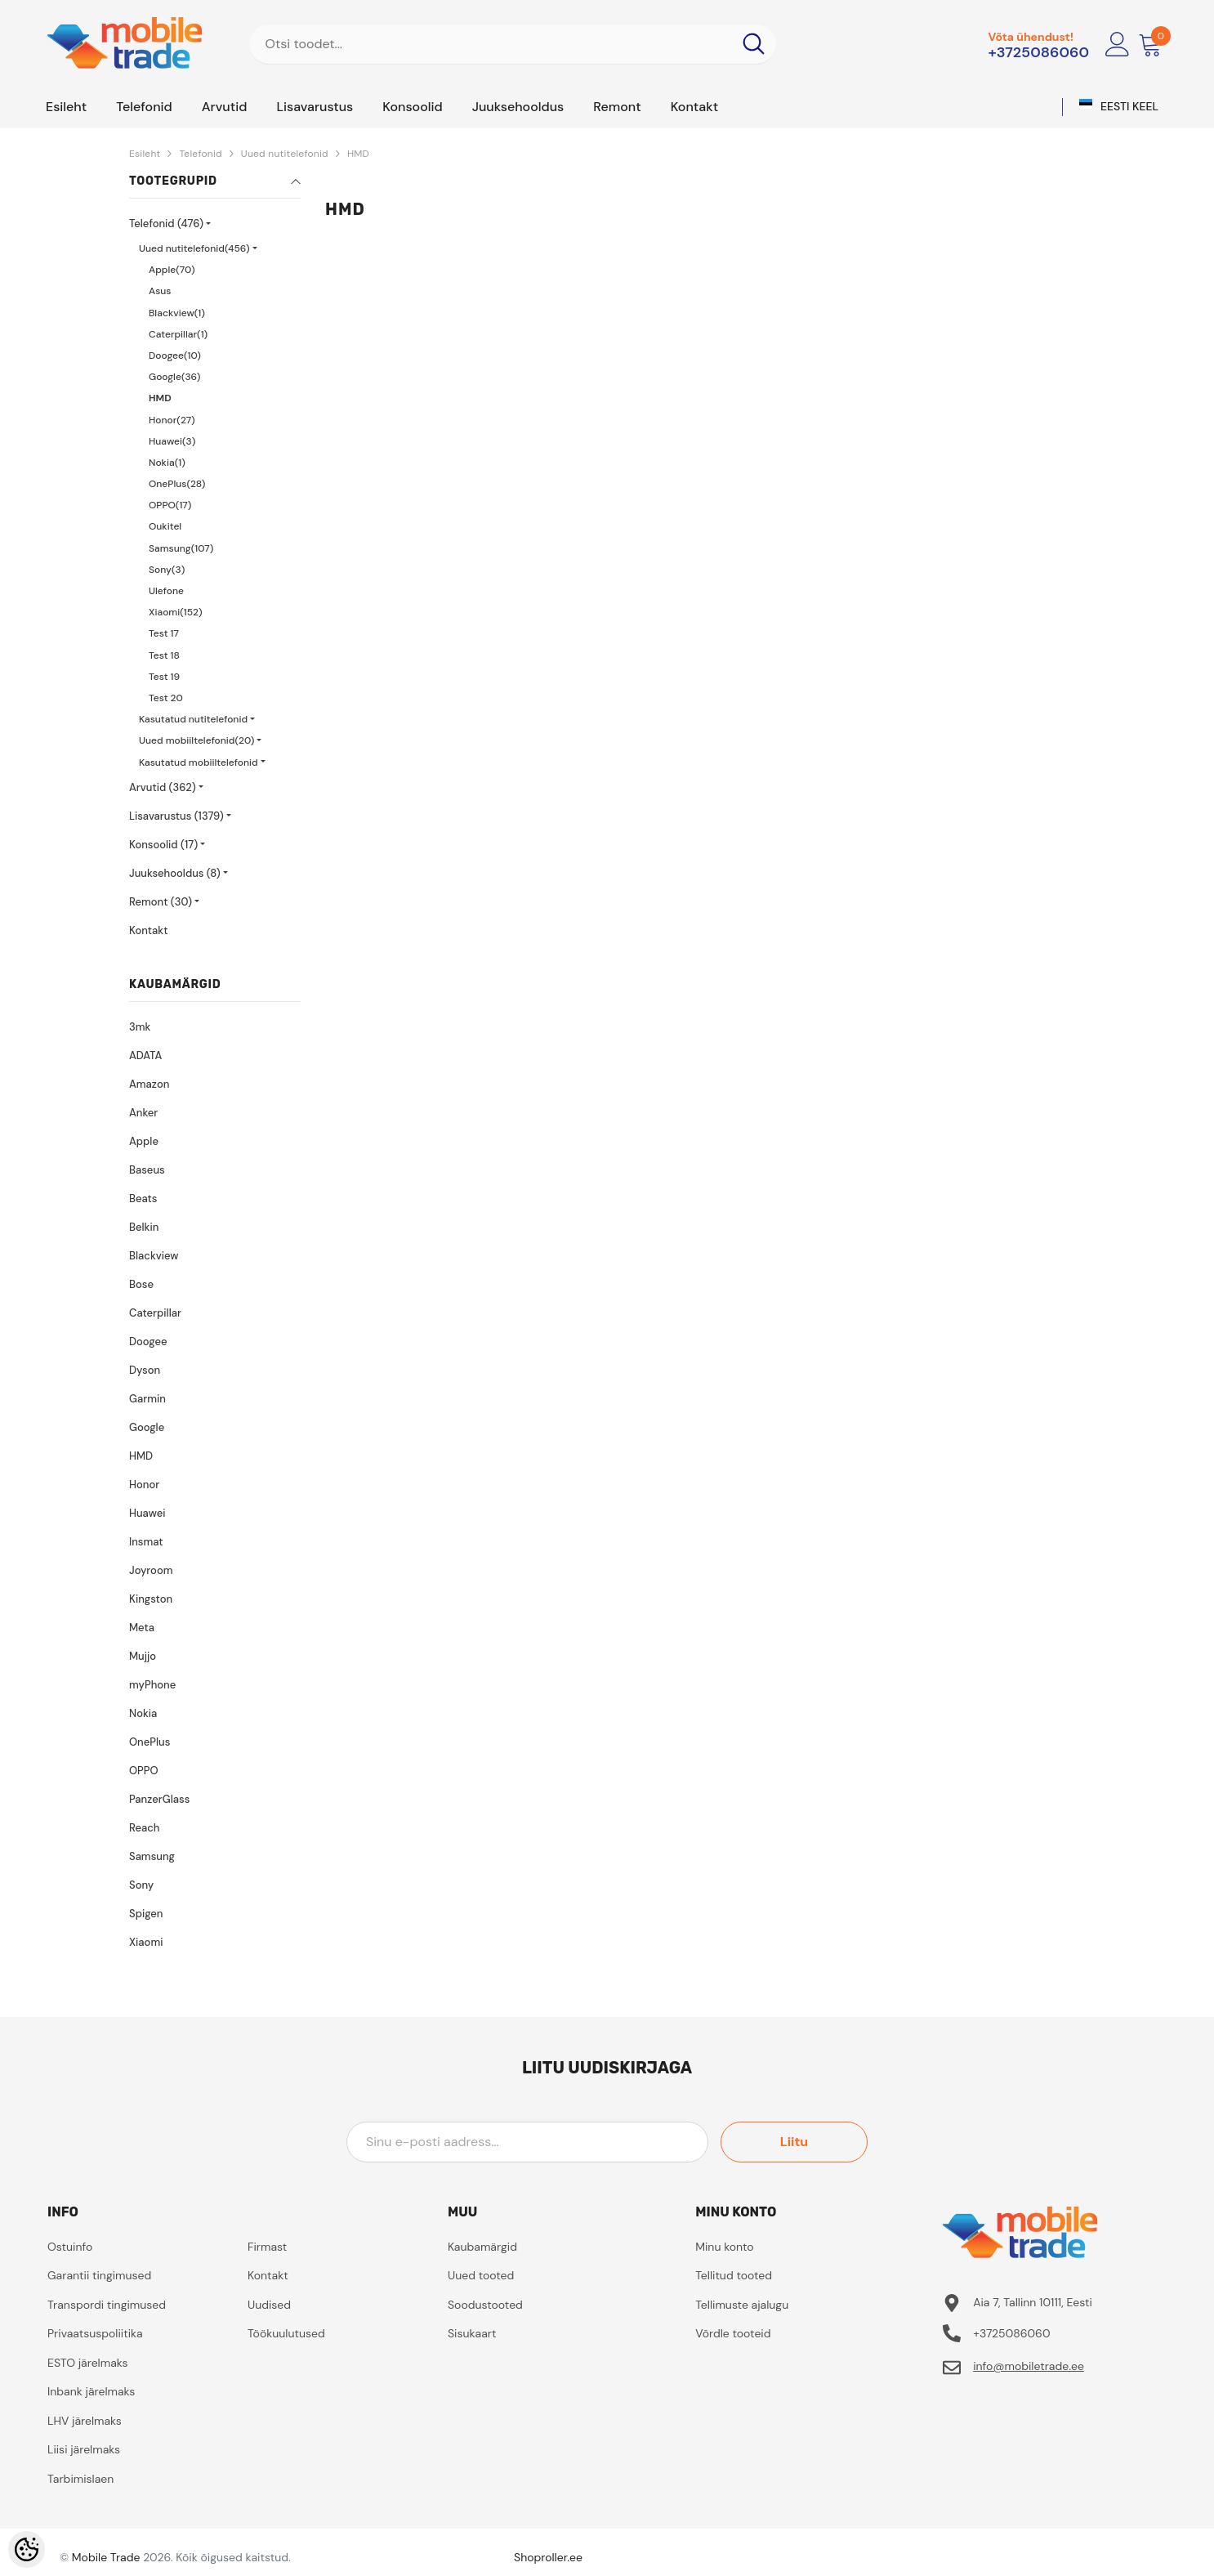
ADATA (145, 1055)
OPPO (143, 1771)
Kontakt (148, 930)
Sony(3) (167, 569)
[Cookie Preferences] (26, 2549)
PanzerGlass (159, 1799)
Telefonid (200, 153)
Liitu (794, 2141)
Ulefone (166, 590)
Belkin (143, 1227)
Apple (143, 1141)
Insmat (146, 1542)
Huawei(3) (172, 441)
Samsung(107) (181, 548)
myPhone (152, 1685)
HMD (358, 153)
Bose (141, 1284)
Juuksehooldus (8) (175, 873)
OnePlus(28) (177, 483)
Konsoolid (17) (163, 845)
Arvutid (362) (162, 787)
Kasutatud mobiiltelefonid (198, 762)
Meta (141, 1628)
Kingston (150, 1599)
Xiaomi (146, 1942)
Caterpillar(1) (178, 334)
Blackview (153, 1256)
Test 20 (166, 697)
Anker (143, 1113)
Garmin (147, 1399)
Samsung (152, 1856)
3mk (139, 1027)
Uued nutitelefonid (284, 153)
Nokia (143, 1713)
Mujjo (142, 1656)
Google (146, 1427)
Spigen (146, 1914)
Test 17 (164, 633)
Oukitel (165, 526)
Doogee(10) (175, 355)
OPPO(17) (170, 505)
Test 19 (164, 676)
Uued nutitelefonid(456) (194, 248)
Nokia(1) (167, 462)
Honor (144, 1484)
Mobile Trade (106, 2557)
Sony (141, 1885)
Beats (143, 1198)
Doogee (148, 1341)
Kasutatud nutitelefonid (193, 719)
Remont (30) (160, 902)
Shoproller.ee (548, 2557)
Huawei (147, 1513)
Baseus (147, 1170)
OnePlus (149, 1742)
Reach (144, 1828)
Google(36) (174, 376)
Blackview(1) (177, 313)
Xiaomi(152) (176, 612)
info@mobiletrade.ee (1028, 2366)
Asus (160, 290)
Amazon (149, 1084)
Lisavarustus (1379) (176, 816)
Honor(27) (172, 420)
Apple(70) (171, 269)
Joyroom (150, 1570)
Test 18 (164, 655)
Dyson (144, 1370)
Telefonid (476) (166, 223)
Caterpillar (155, 1313)
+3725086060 (1038, 52)
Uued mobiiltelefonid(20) (196, 740)
